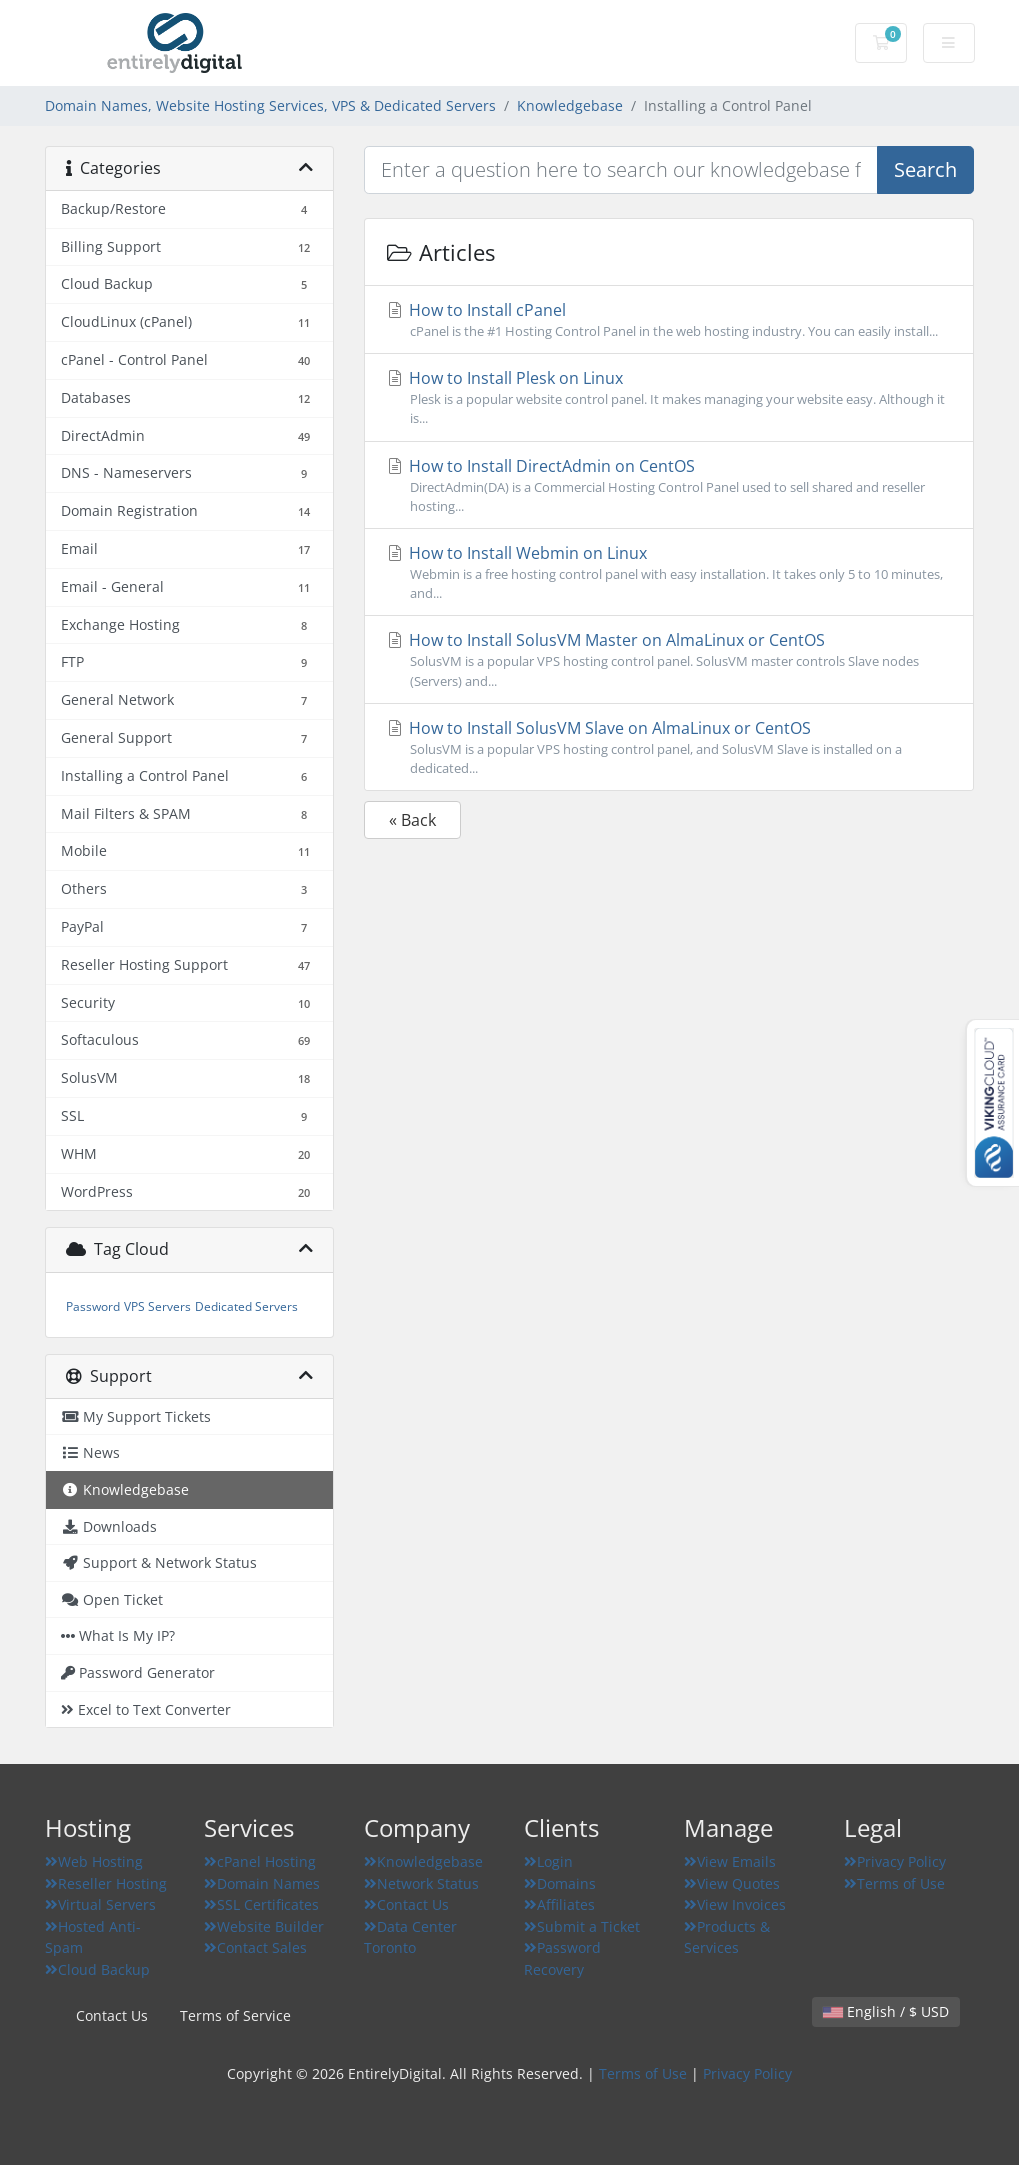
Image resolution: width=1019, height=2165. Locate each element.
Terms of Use (894, 1883)
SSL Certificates (261, 1904)
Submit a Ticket (582, 1926)
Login (548, 1861)
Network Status (421, 1883)
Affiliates (559, 1904)
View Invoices (735, 1904)
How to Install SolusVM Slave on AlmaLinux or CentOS (669, 747)
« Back (412, 820)
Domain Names (262, 1883)
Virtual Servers (100, 1904)
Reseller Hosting (106, 1883)
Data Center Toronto (410, 1937)
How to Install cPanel (669, 320)
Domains (560, 1883)
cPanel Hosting (260, 1861)
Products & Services (727, 1937)
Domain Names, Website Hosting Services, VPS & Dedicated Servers (270, 105)
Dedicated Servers (246, 1306)
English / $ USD (886, 2011)
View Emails (730, 1861)
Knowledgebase (570, 105)
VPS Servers (157, 1306)
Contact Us (406, 1904)
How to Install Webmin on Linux (669, 572)
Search (925, 169)
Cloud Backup (97, 1969)
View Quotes (732, 1883)
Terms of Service (235, 2015)
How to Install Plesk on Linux (669, 397)
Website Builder (264, 1926)
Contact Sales (255, 1947)
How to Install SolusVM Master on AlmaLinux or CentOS (669, 659)
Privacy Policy (895, 1861)
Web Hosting (94, 1861)
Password (93, 1306)
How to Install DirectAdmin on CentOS (669, 485)
